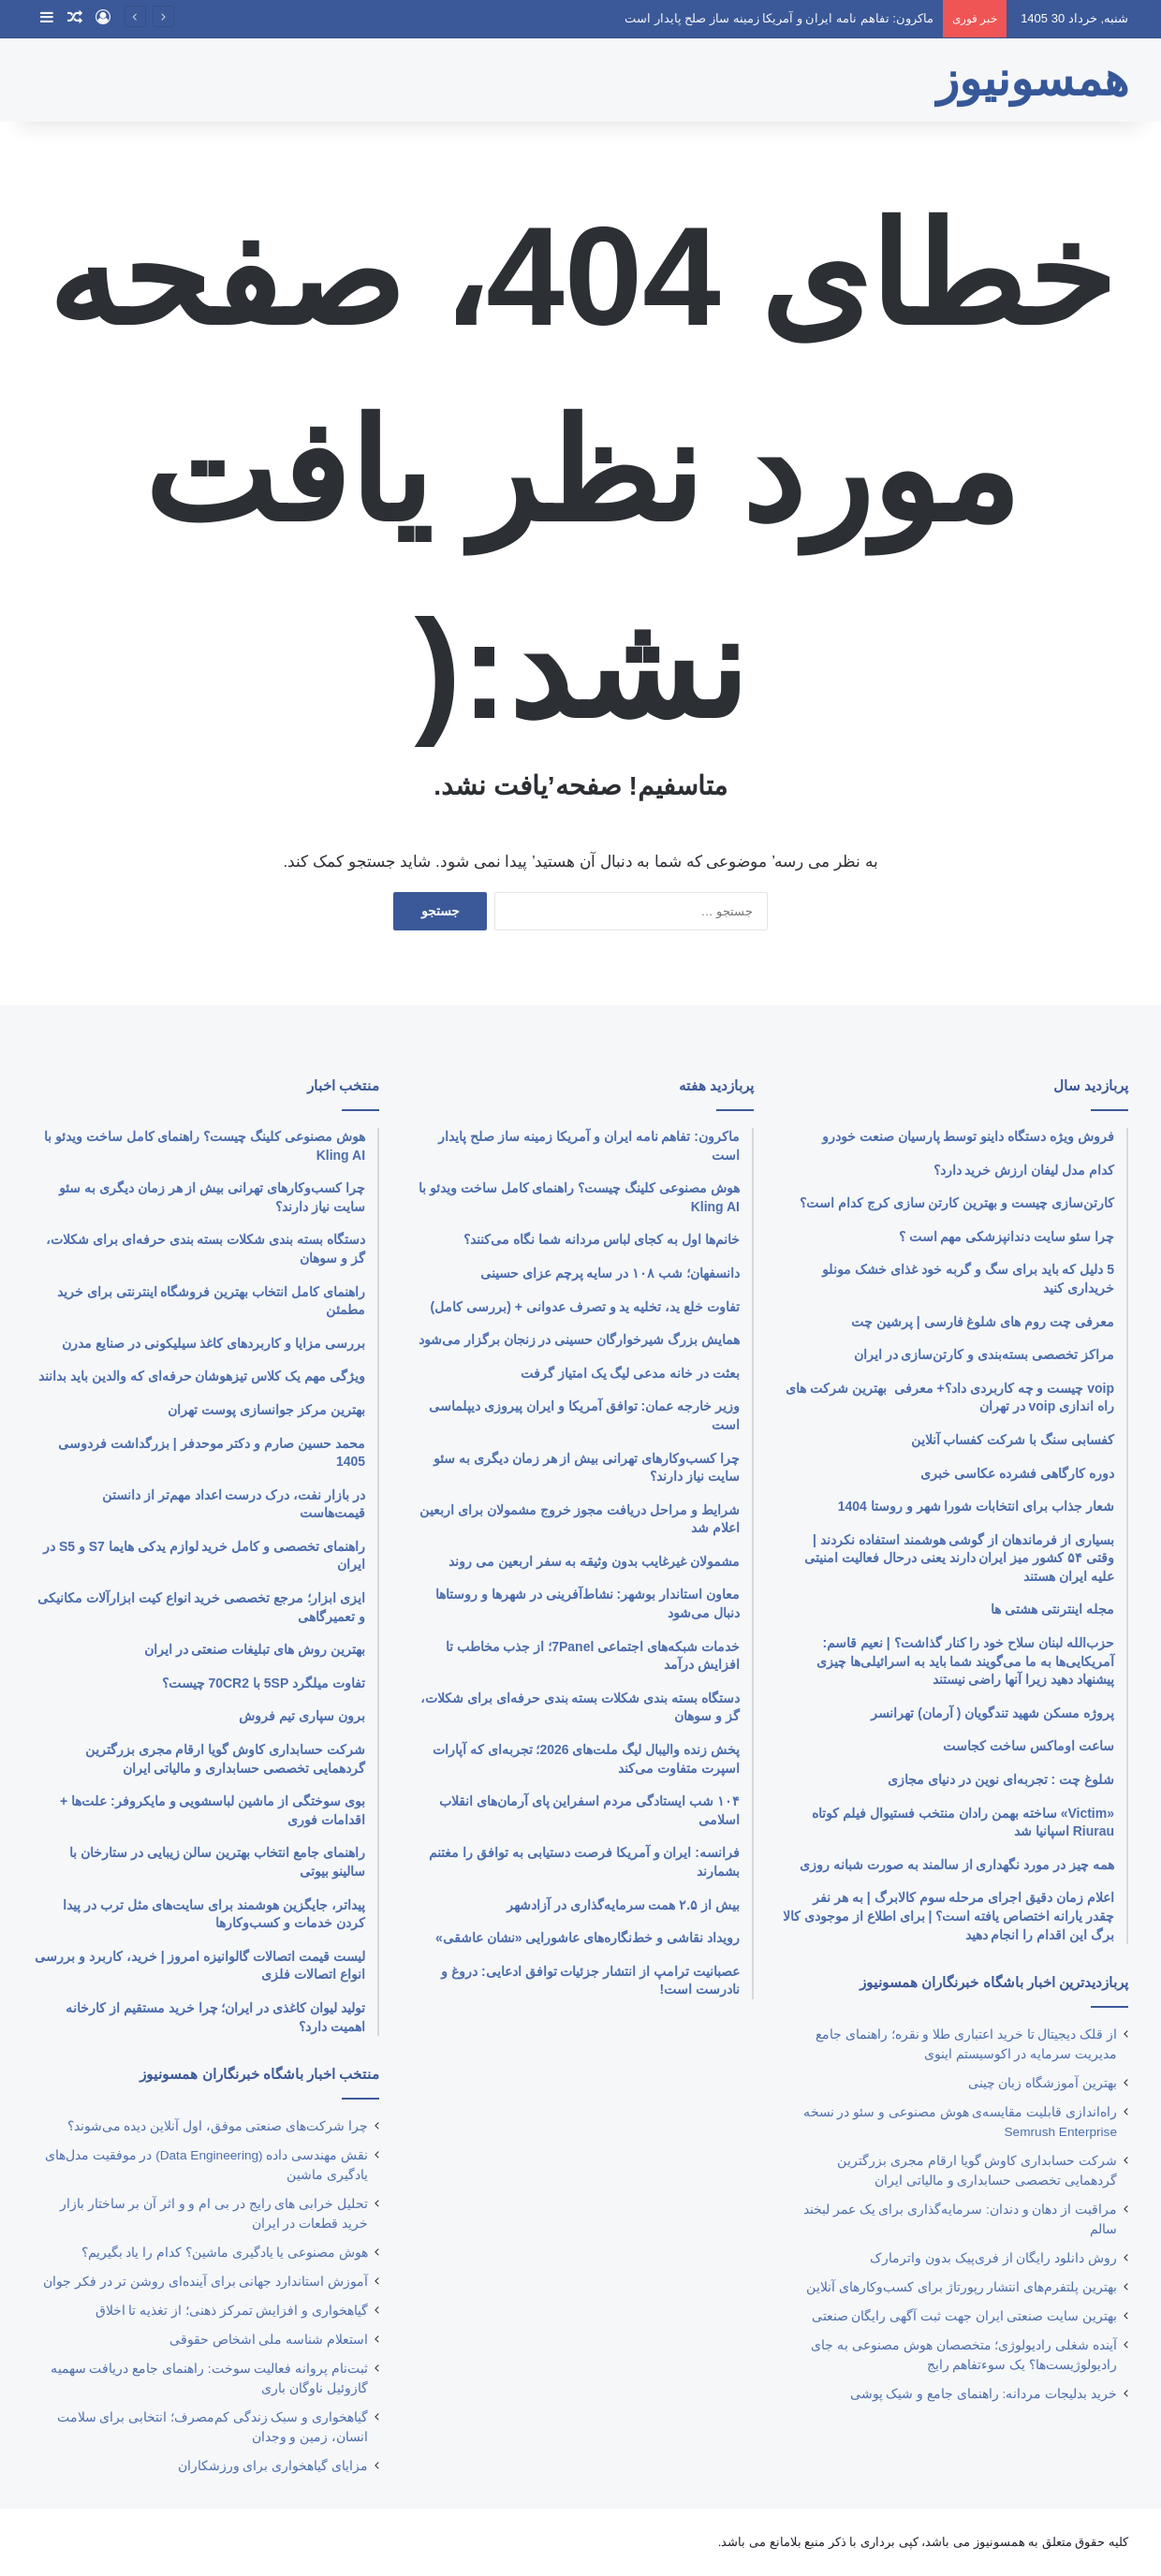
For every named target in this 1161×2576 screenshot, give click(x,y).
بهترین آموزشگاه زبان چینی (1042, 2083)
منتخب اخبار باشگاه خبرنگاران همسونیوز (259, 2074)
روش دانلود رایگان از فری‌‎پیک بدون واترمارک (993, 2258)
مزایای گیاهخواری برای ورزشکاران (273, 2466)
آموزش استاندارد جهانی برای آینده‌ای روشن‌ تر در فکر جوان (205, 2282)
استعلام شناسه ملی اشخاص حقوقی (268, 2340)
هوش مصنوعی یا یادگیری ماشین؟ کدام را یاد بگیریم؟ (224, 2253)
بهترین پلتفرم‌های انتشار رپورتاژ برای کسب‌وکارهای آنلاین (961, 2287)
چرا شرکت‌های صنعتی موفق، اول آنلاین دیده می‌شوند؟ (218, 2126)
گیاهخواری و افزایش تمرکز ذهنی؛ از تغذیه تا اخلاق (232, 2311)
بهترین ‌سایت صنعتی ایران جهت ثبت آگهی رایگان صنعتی (964, 2316)
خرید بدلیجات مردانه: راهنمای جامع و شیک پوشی (983, 2394)
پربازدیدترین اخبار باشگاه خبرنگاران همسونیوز (994, 1982)
